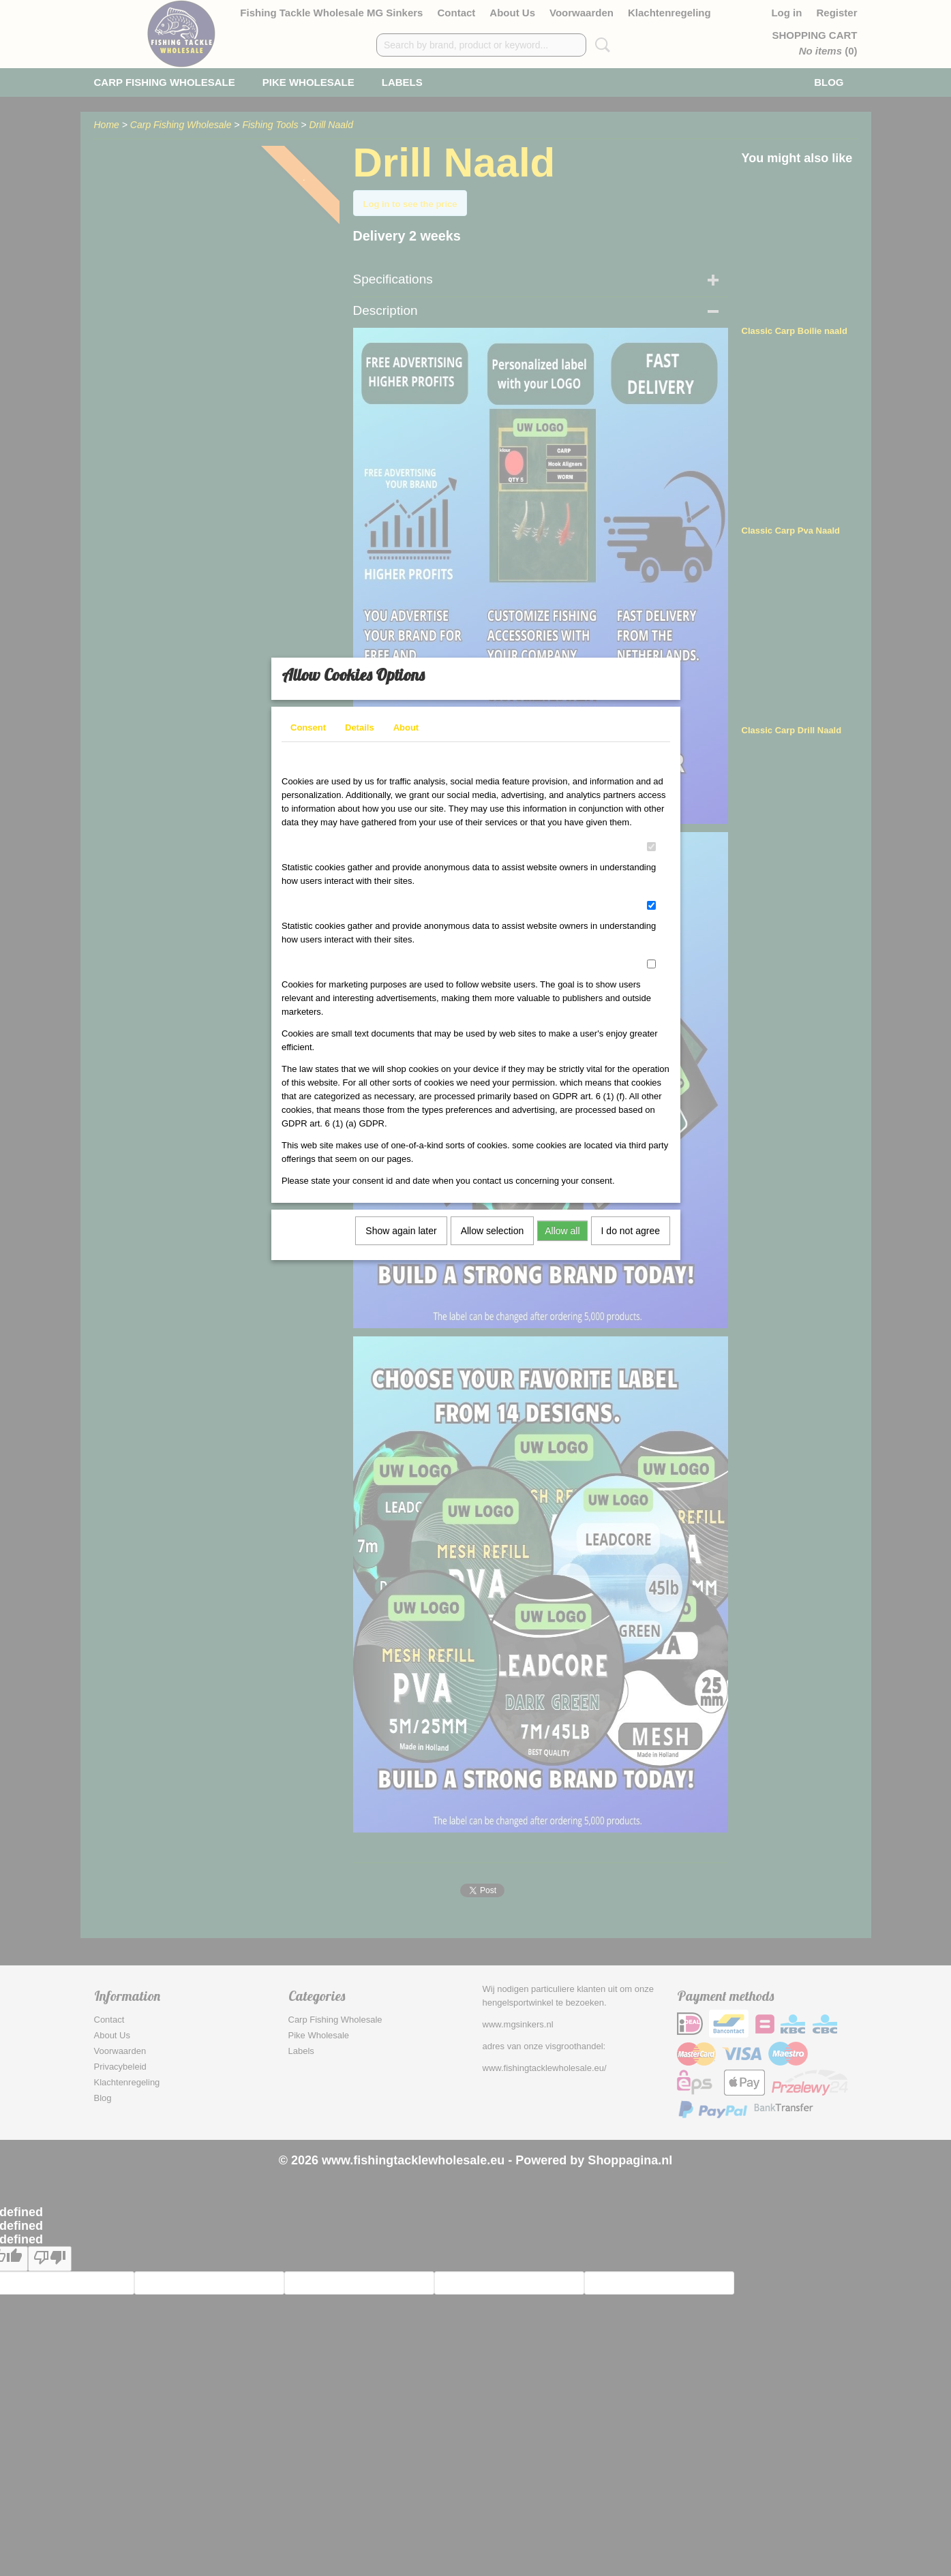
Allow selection (492, 1239)
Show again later (400, 1239)
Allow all (562, 1239)
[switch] (651, 855)
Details (359, 736)
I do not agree (630, 1239)
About (406, 736)
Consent (308, 736)
